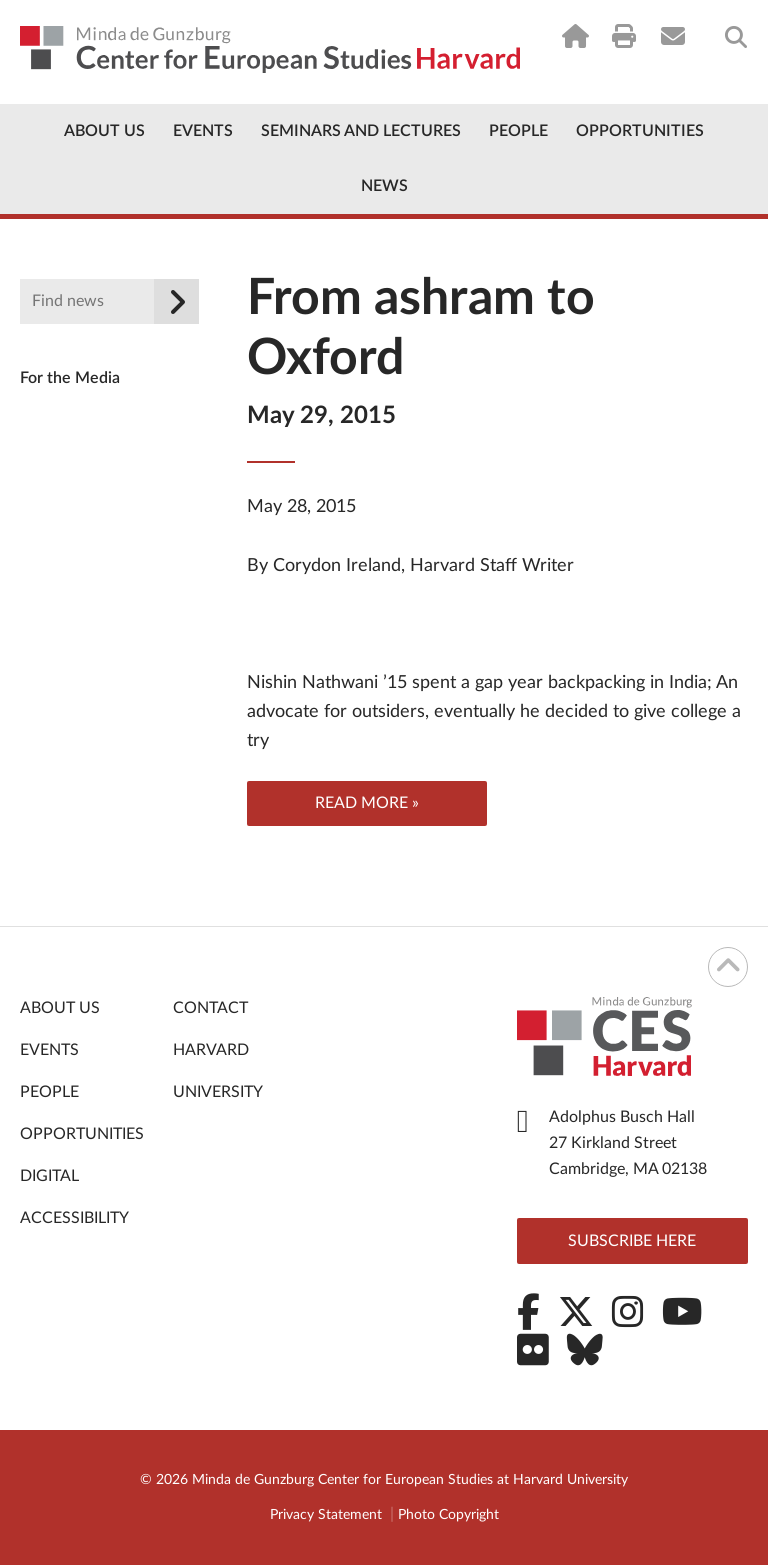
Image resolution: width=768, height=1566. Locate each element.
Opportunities (640, 131)
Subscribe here (632, 1242)
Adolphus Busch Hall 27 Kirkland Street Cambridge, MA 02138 (628, 1144)
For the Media (70, 378)
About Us (104, 131)
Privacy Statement (326, 1516)
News (384, 186)
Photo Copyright (448, 1516)
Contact (210, 1009)
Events (203, 131)
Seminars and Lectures (361, 131)
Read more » (367, 804)
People (518, 131)
